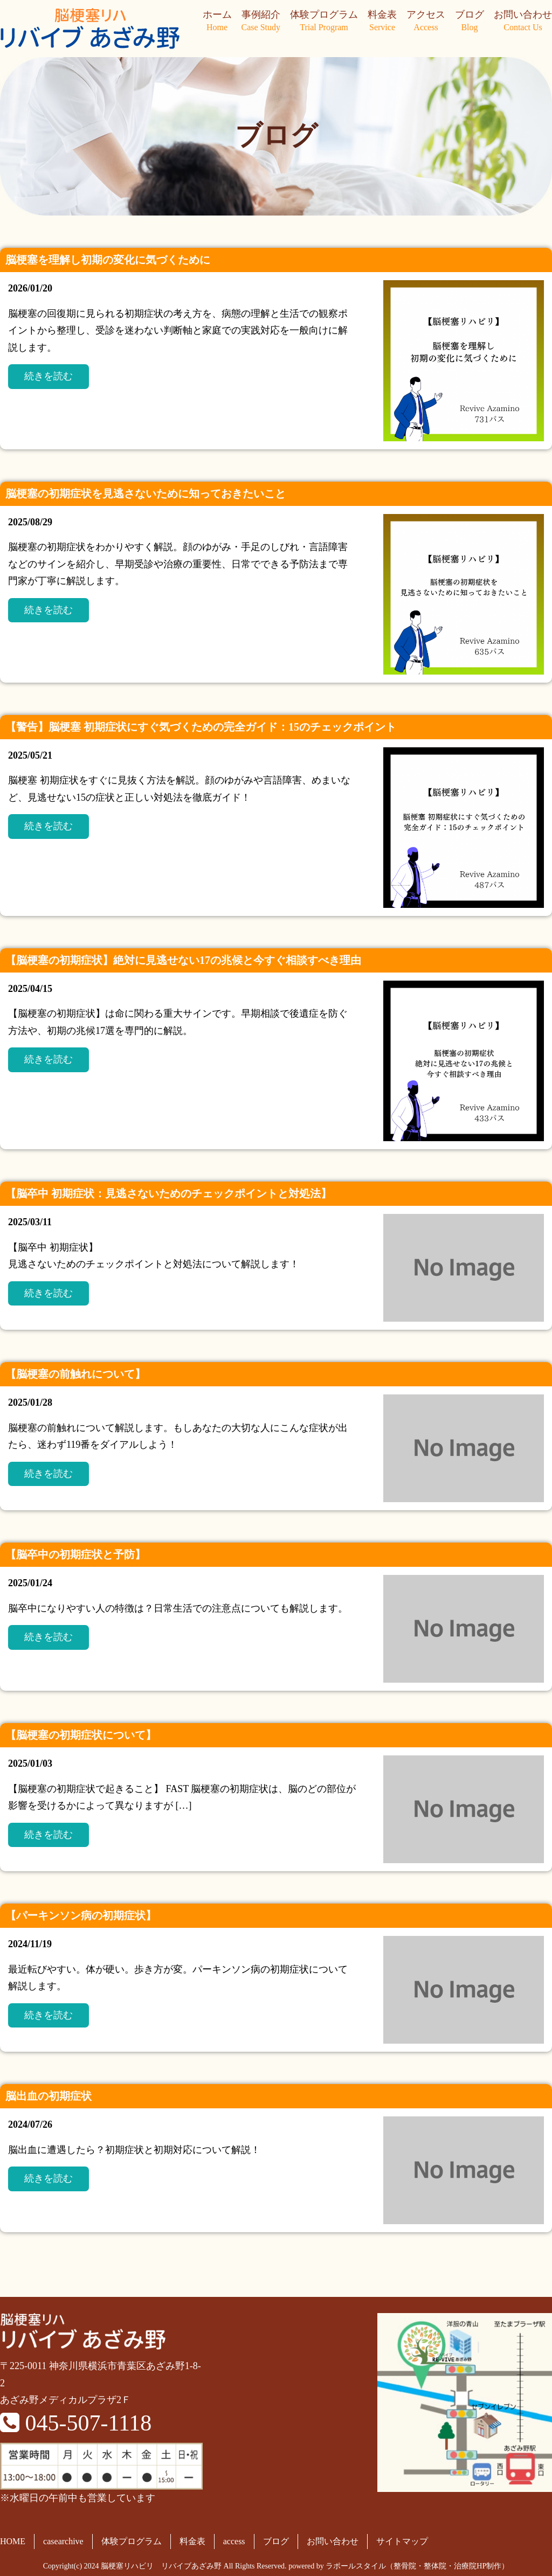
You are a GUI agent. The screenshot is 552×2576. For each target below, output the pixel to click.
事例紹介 (261, 21)
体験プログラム (324, 21)
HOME (12, 2541)
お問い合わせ (523, 21)
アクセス (425, 21)
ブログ (469, 21)
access (234, 2541)
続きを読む (48, 376)
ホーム (217, 21)
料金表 (382, 21)
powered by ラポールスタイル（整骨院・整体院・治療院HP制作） (398, 2566)
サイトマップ (402, 2541)
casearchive (63, 2541)
